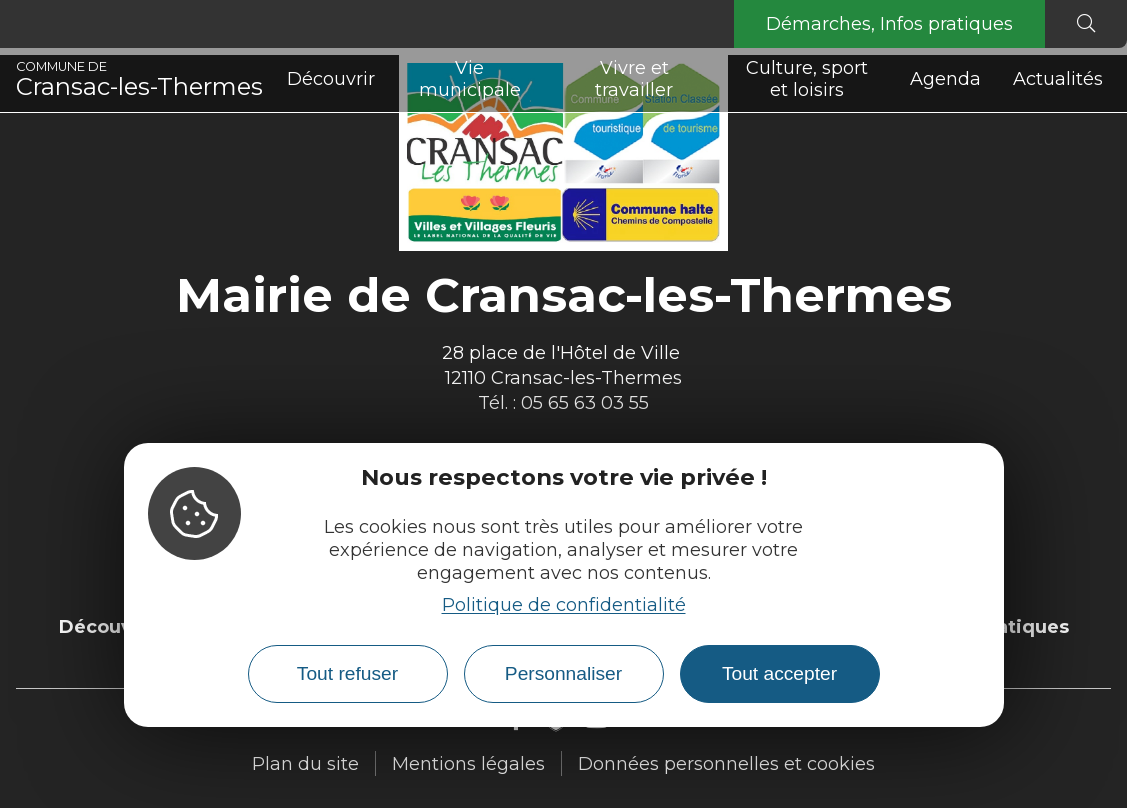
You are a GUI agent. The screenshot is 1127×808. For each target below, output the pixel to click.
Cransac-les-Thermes (139, 80)
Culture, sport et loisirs (807, 79)
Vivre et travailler (634, 79)
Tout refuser (347, 673)
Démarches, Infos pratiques (889, 24)
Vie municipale (470, 79)
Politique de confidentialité (564, 605)
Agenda (945, 79)
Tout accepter (779, 673)
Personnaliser (563, 673)
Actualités (1058, 79)
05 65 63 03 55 (585, 403)
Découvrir (331, 79)
